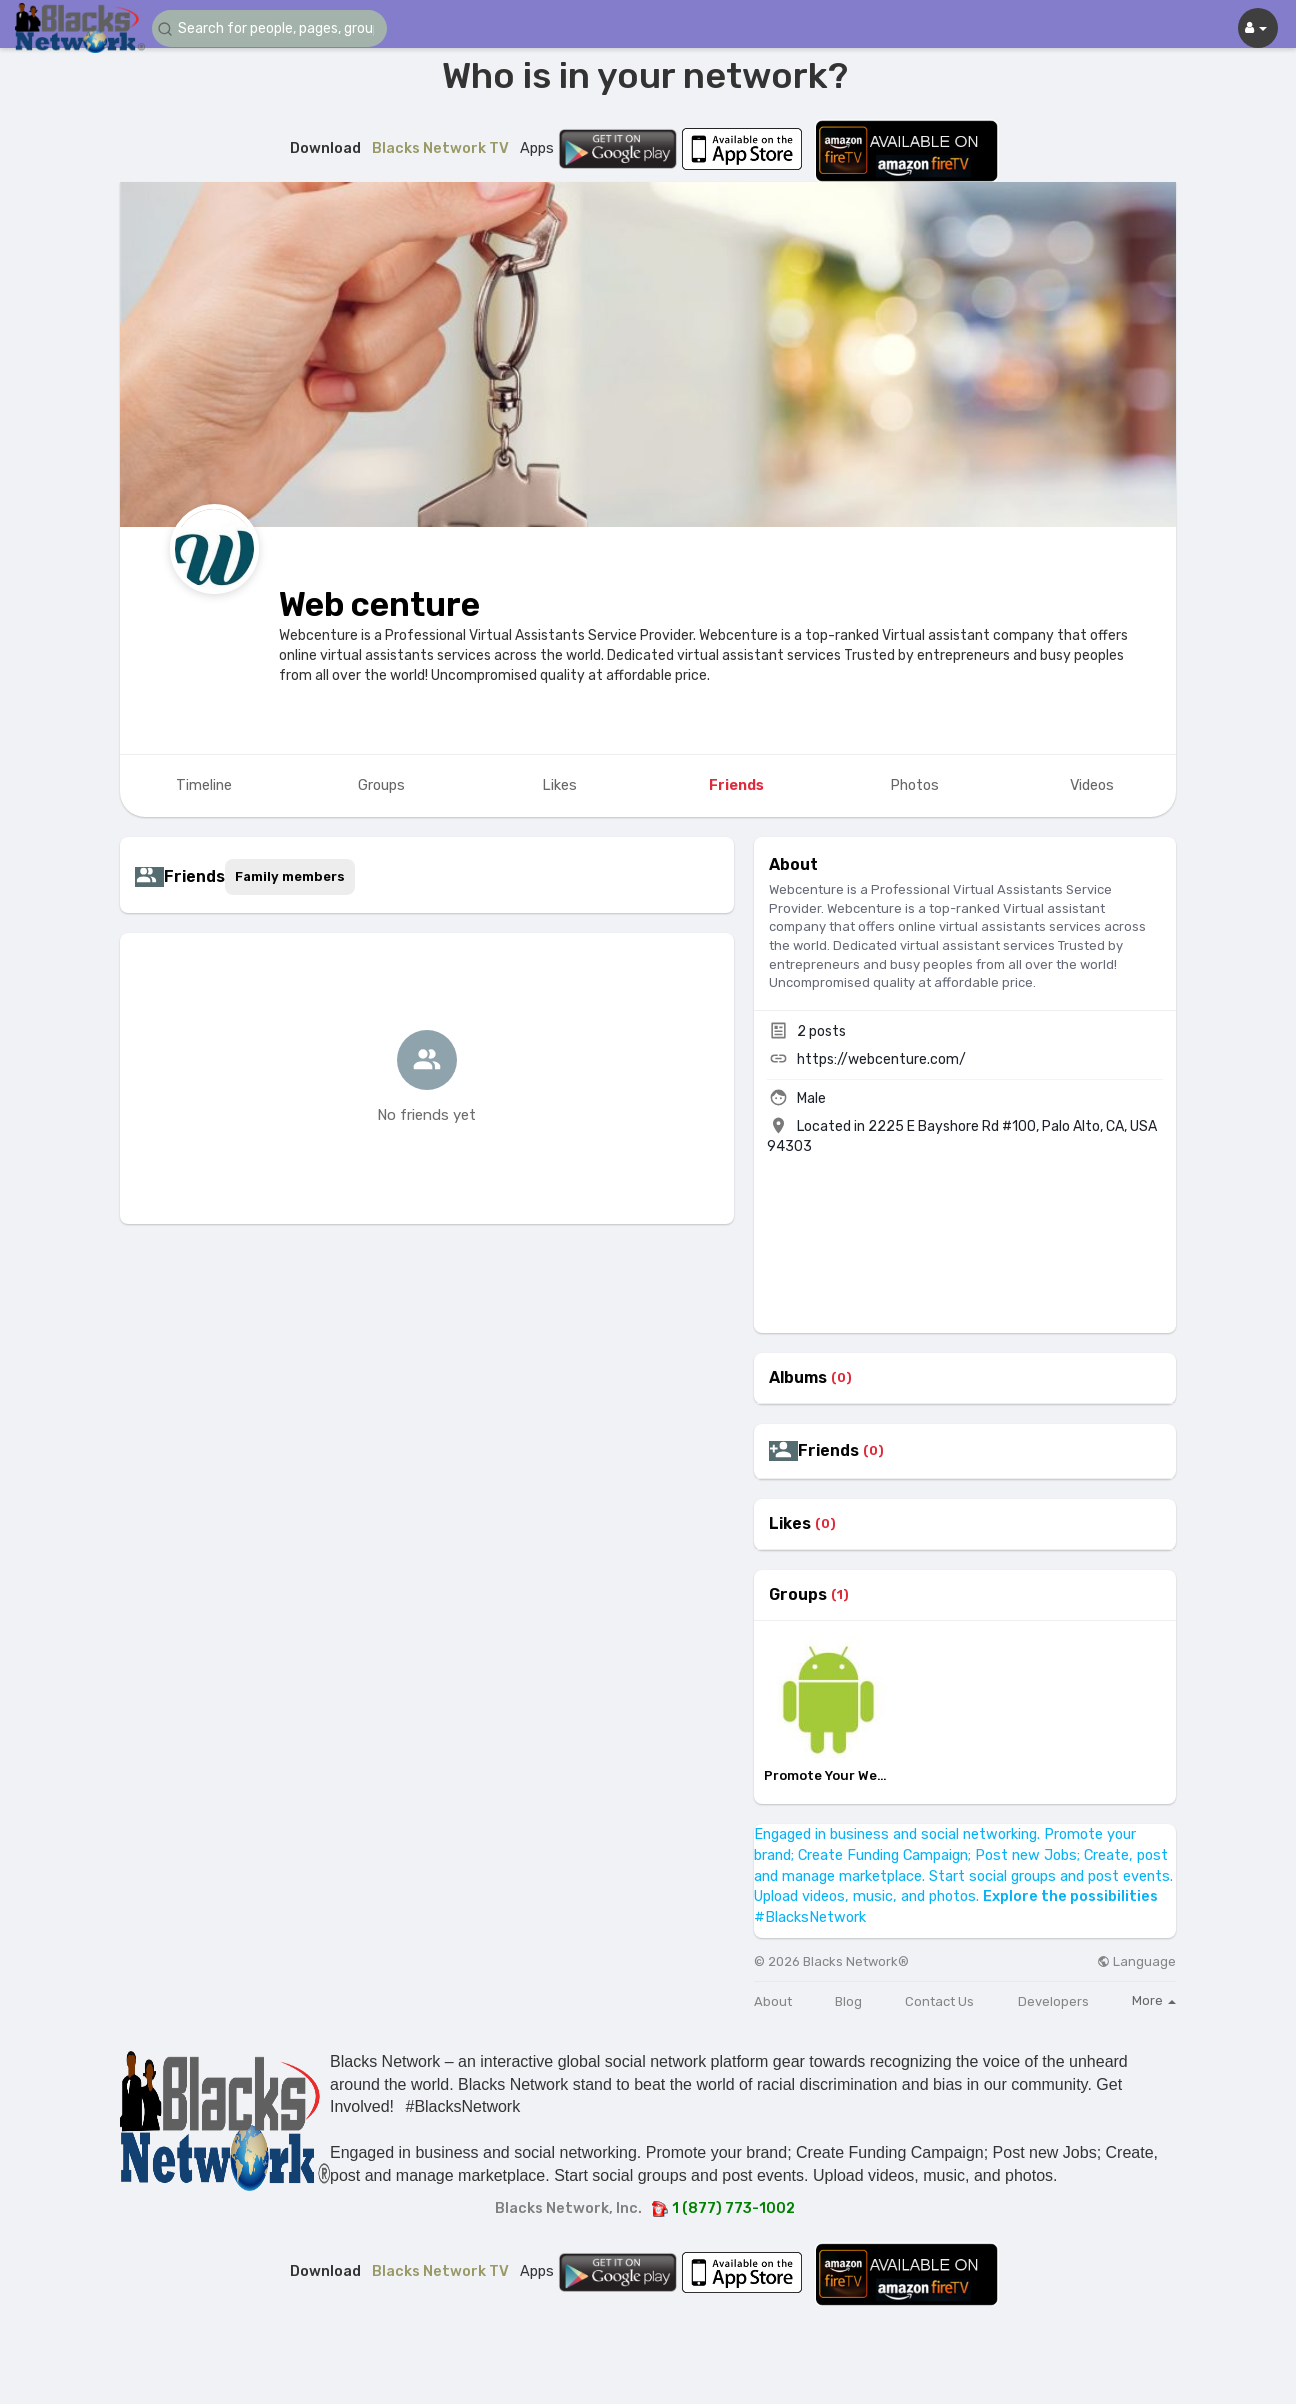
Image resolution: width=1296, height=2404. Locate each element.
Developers (1053, 2001)
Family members (290, 876)
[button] (272, 28)
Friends (828, 1451)
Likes (790, 1524)
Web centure (379, 604)
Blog (848, 2001)
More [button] (1154, 2000)
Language (1136, 1961)
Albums (798, 1378)
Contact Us (939, 2001)
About (773, 2001)
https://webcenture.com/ (881, 1059)
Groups (798, 1595)
